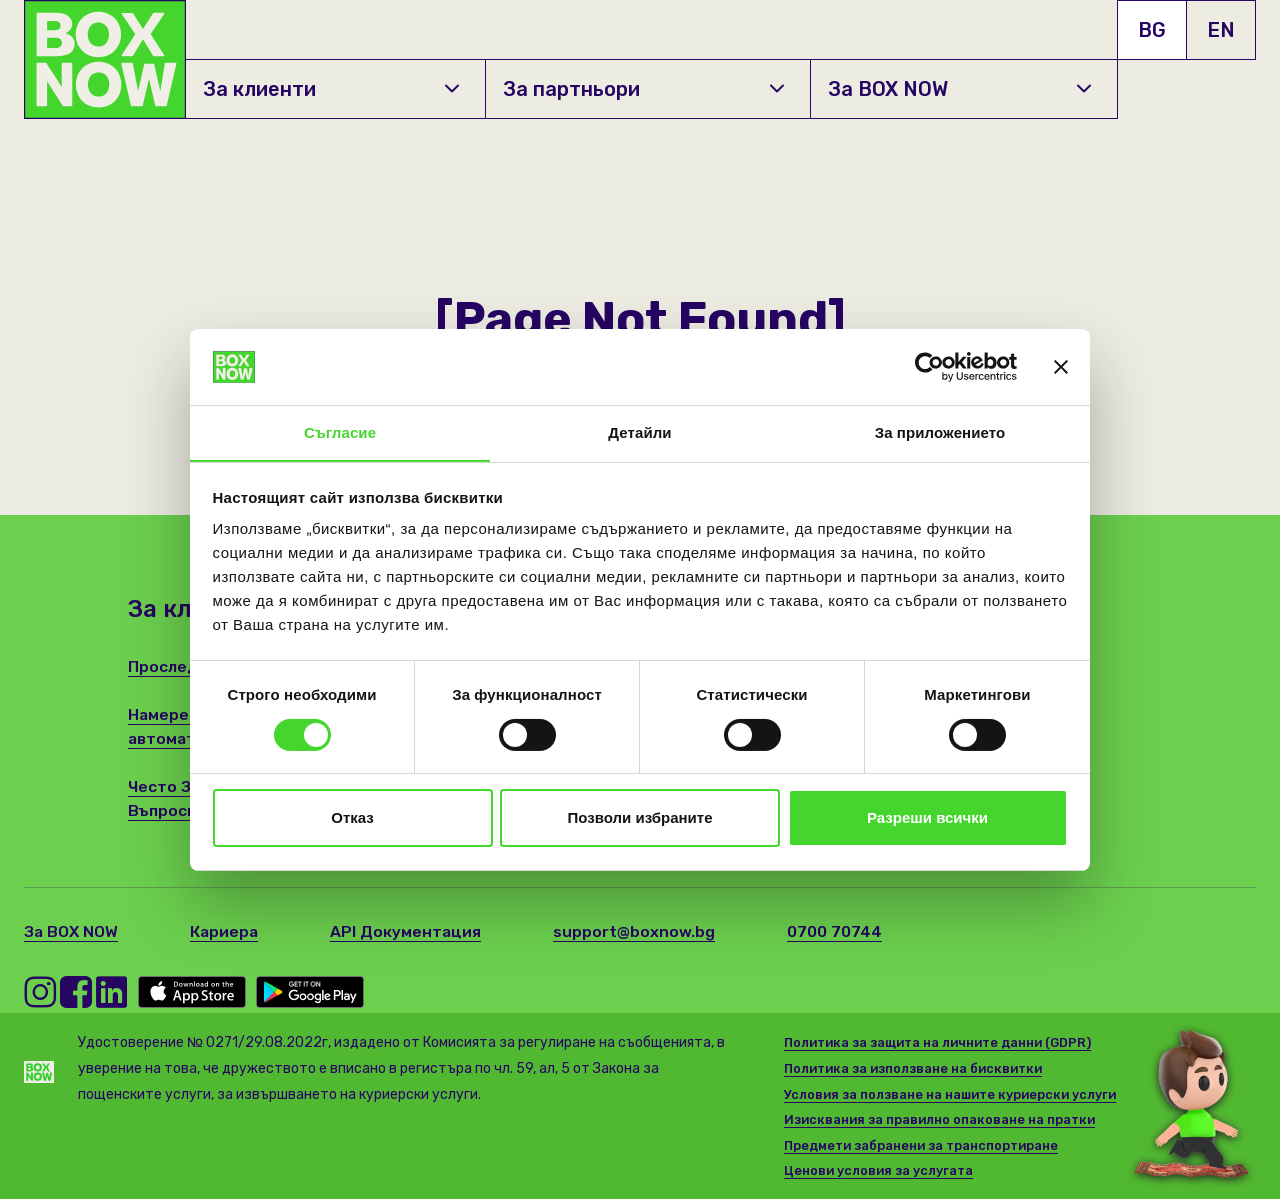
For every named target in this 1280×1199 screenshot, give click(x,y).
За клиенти (331, 89)
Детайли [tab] (639, 432)
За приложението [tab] (940, 432)
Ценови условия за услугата (880, 1170)
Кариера (227, 931)
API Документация (410, 931)
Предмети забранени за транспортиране (925, 1145)
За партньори (643, 89)
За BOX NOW (960, 89)
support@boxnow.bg (639, 931)
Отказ (352, 818)
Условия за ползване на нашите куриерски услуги (953, 1094)
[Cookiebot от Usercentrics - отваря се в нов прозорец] (929, 366)
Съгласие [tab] (340, 432)
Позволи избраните (640, 818)
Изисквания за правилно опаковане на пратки (942, 1119)
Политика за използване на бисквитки (917, 1068)
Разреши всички (927, 818)
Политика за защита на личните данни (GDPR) (942, 1042)
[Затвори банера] (1061, 366)
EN (1221, 30)
